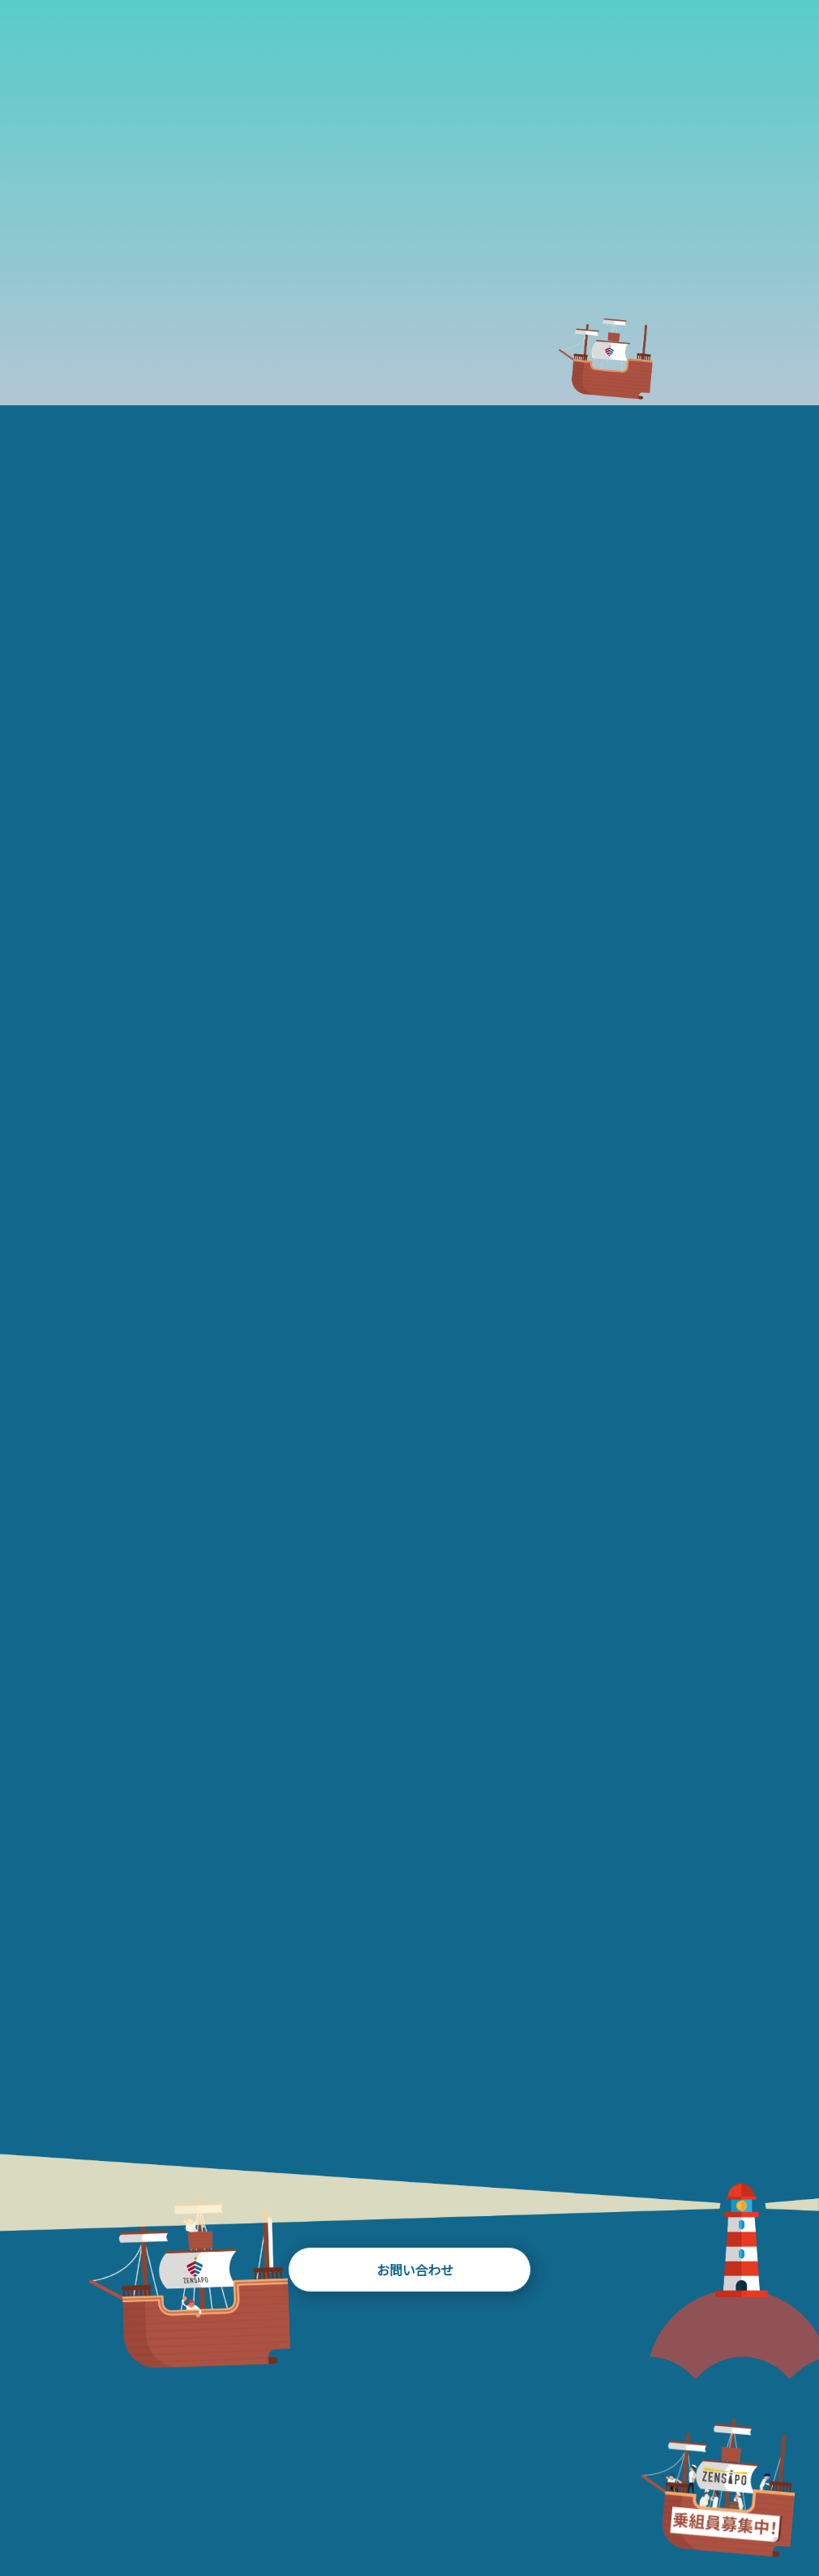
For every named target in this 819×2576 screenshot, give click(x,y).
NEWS (543, 2498)
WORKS (280, 2498)
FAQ (651, 2498)
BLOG (373, 2498)
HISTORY (178, 2498)
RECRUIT (767, 2498)
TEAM (458, 2498)
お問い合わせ (410, 2222)
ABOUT (65, 2498)
